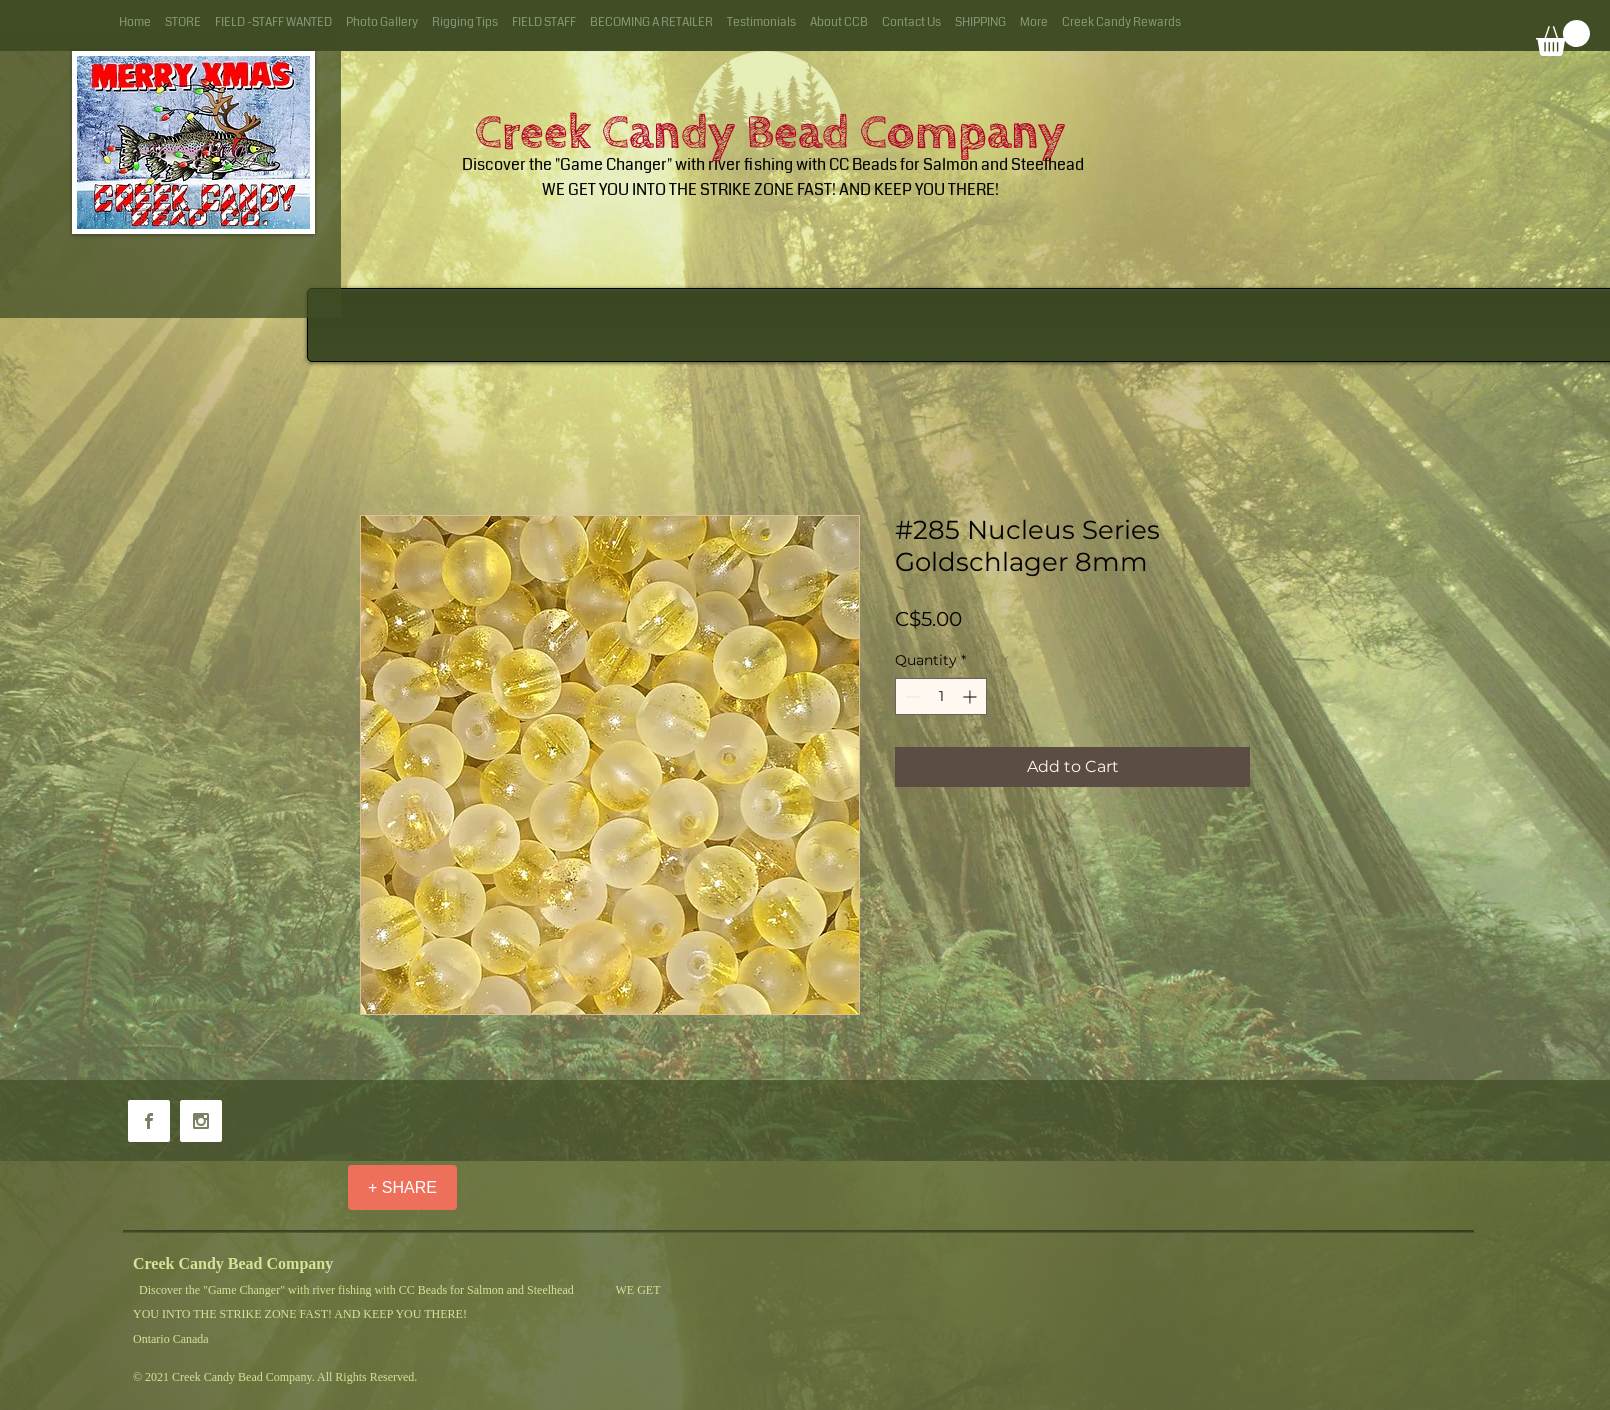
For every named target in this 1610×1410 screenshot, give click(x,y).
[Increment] (971, 696)
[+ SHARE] (402, 1187)
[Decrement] (910, 696)
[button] (1563, 38)
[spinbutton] (941, 696)
